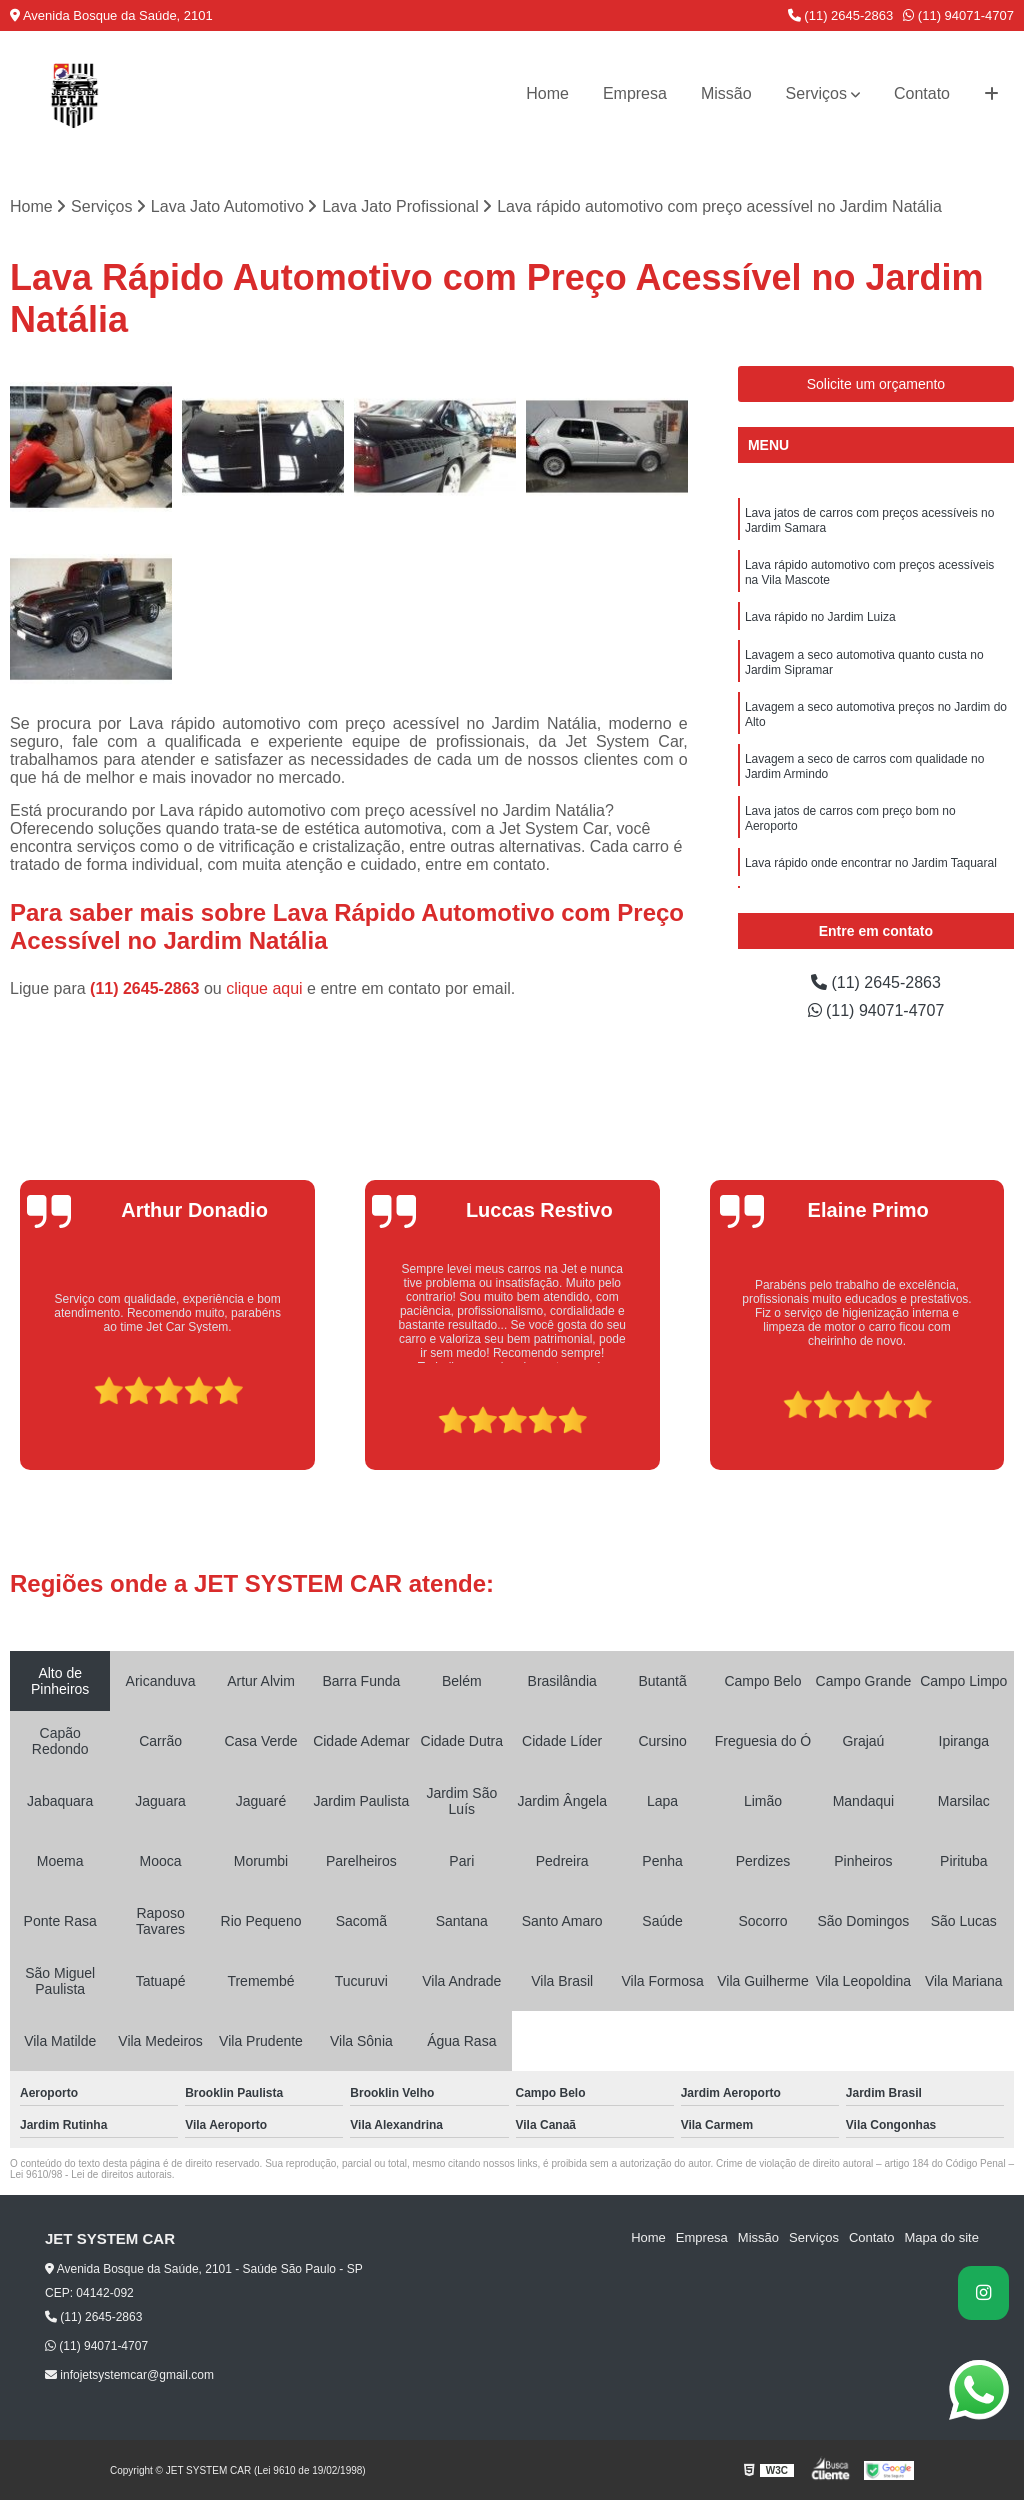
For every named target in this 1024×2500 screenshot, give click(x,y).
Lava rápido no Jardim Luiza (820, 617)
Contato (922, 93)
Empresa (635, 93)
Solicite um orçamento (876, 384)
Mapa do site (941, 2237)
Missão (726, 93)
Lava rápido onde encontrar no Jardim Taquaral (871, 863)
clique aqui (264, 988)
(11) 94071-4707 (958, 15)
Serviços (816, 93)
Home (547, 93)
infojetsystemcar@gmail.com (129, 2375)
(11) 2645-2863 (841, 15)
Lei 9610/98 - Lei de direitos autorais (91, 2174)
